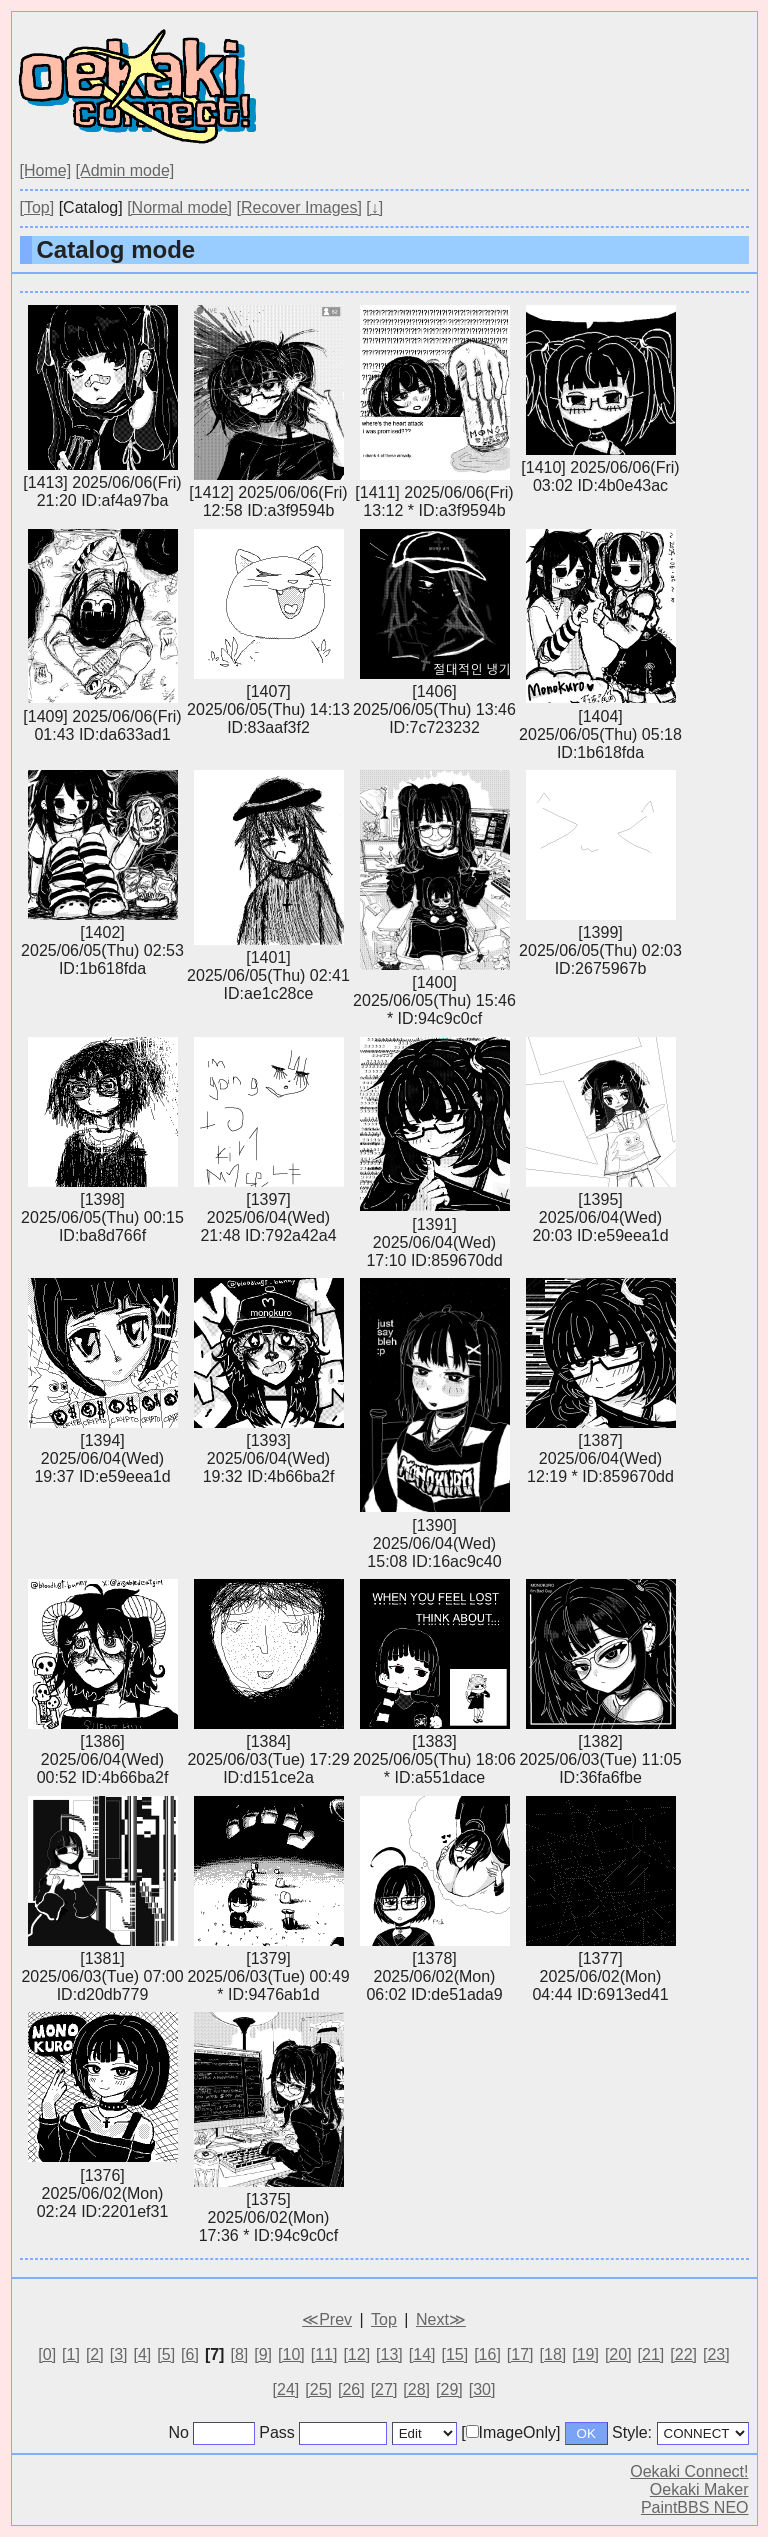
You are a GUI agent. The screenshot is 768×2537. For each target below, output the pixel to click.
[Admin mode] (125, 170)
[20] (618, 2354)
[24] (286, 2389)
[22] (683, 2354)
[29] (449, 2389)
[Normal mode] (179, 207)
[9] (263, 2354)
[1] (71, 2354)
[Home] (46, 170)
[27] (384, 2389)
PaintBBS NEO (695, 2507)
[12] (356, 2354)
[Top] (37, 207)
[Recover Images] (299, 207)
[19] (585, 2354)
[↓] (374, 207)
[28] (416, 2389)
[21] (651, 2354)
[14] (422, 2354)
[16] (487, 2354)
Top (384, 2319)
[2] (95, 2354)
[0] (47, 2354)
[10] (291, 2354)
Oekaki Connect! (689, 2471)
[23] (716, 2354)
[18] (553, 2354)
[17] (520, 2354)
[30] (482, 2389)
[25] (318, 2389)
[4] (143, 2354)
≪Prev (327, 2319)
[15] (454, 2354)
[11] (324, 2354)
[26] (351, 2389)
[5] (166, 2354)
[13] (389, 2354)
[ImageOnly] (510, 2432)
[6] (190, 2354)
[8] (239, 2354)
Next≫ (441, 2319)
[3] (119, 2354)
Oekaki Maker (699, 2489)
